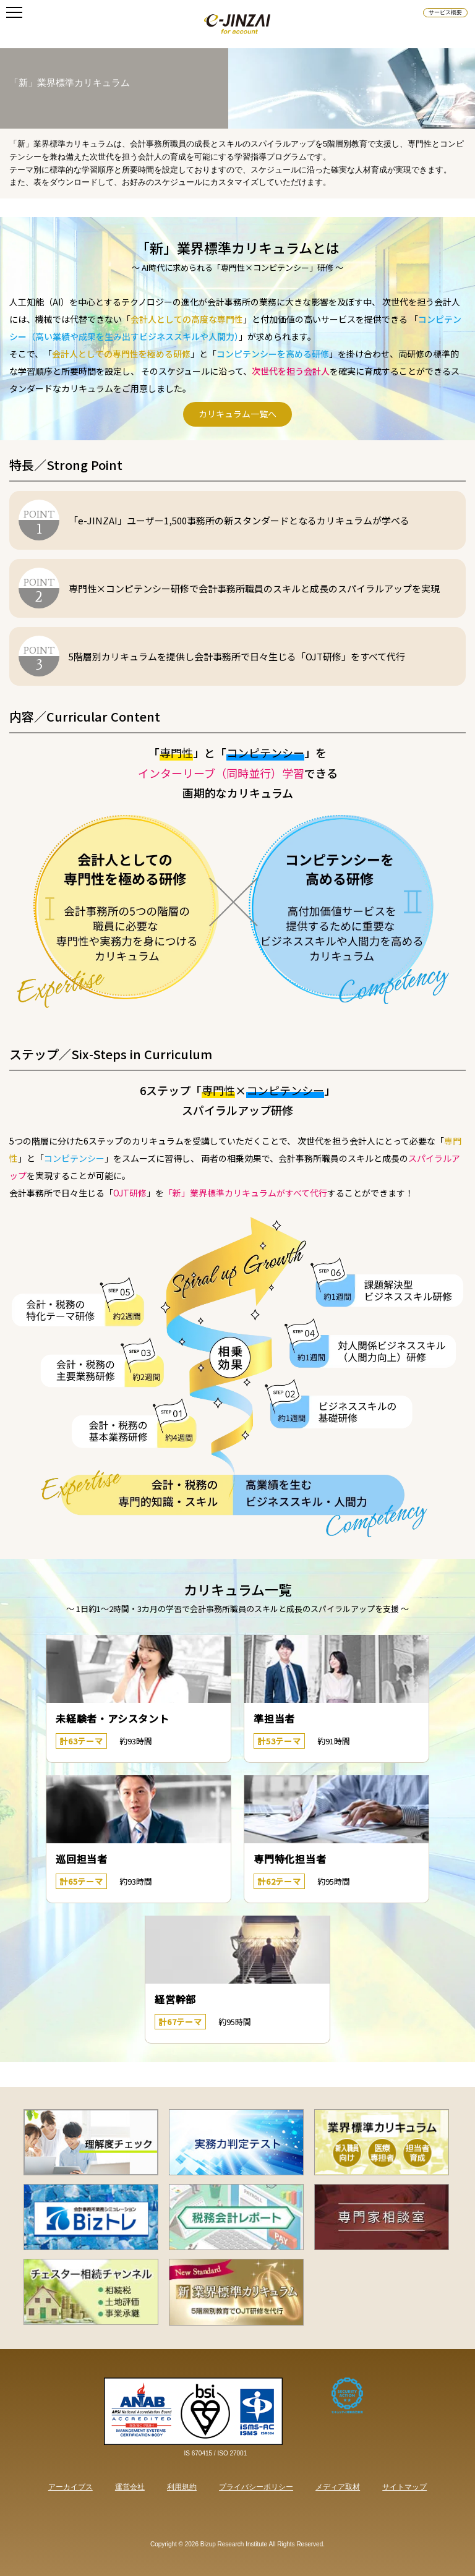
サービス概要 (445, 12)
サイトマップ (404, 2487)
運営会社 (130, 2487)
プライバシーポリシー (256, 2487)
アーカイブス (70, 2487)
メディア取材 (337, 2487)
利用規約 (182, 2487)
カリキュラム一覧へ (237, 413)
